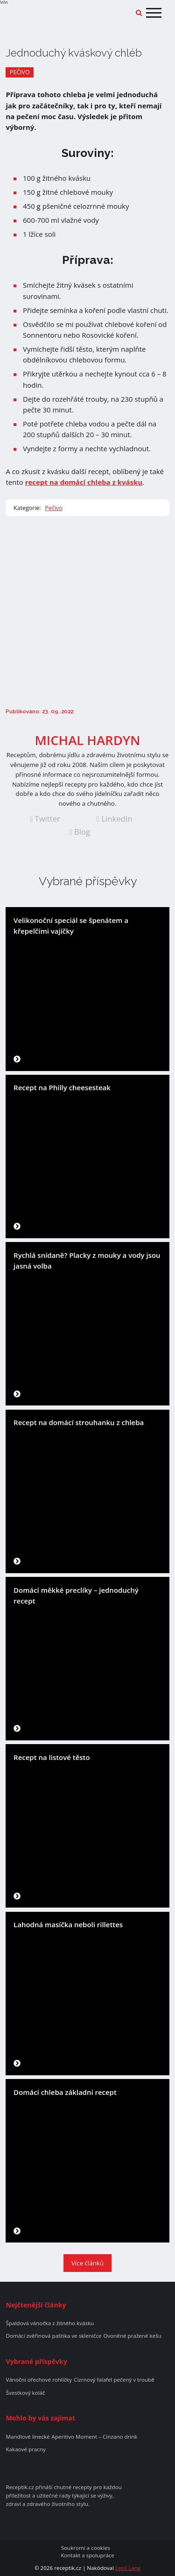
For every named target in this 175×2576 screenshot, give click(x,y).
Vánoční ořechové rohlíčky (39, 2380)
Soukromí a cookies (85, 2548)
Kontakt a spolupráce (87, 2555)
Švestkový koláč (25, 2393)
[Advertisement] (87, 611)
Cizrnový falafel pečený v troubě (114, 2380)
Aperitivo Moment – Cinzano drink (95, 2437)
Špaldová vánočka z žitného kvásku (50, 2323)
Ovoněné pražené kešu (132, 2336)
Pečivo (20, 72)
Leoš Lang (127, 2567)
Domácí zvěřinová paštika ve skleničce (53, 2336)
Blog (80, 832)
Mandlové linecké (27, 2437)
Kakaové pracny (25, 2449)
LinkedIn (115, 818)
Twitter (45, 818)
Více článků (87, 2263)
